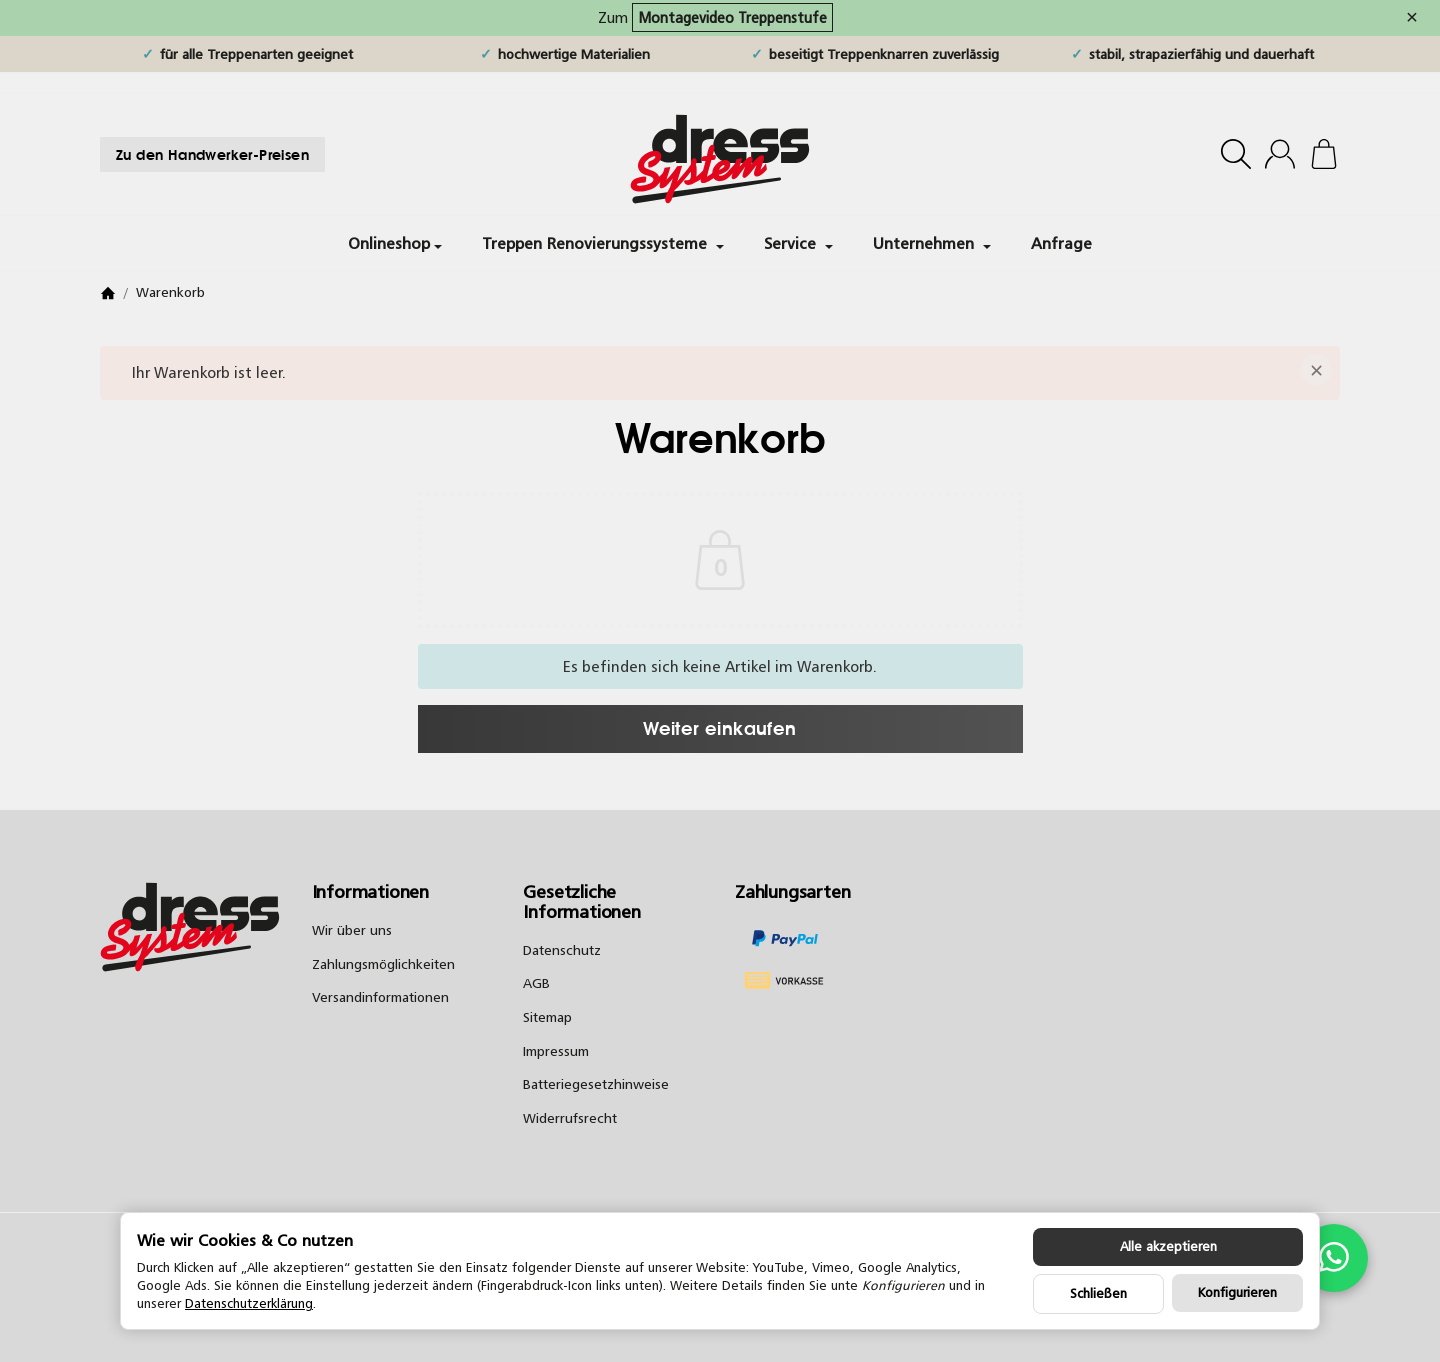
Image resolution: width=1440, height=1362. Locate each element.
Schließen (1098, 1293)
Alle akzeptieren (1168, 1246)
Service (798, 243)
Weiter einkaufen (719, 728)
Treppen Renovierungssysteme (603, 243)
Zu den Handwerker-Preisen (212, 154)
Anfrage (1061, 243)
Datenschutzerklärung (249, 1303)
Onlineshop (395, 243)
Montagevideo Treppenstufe (732, 17)
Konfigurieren (1237, 1292)
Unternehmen (932, 243)
